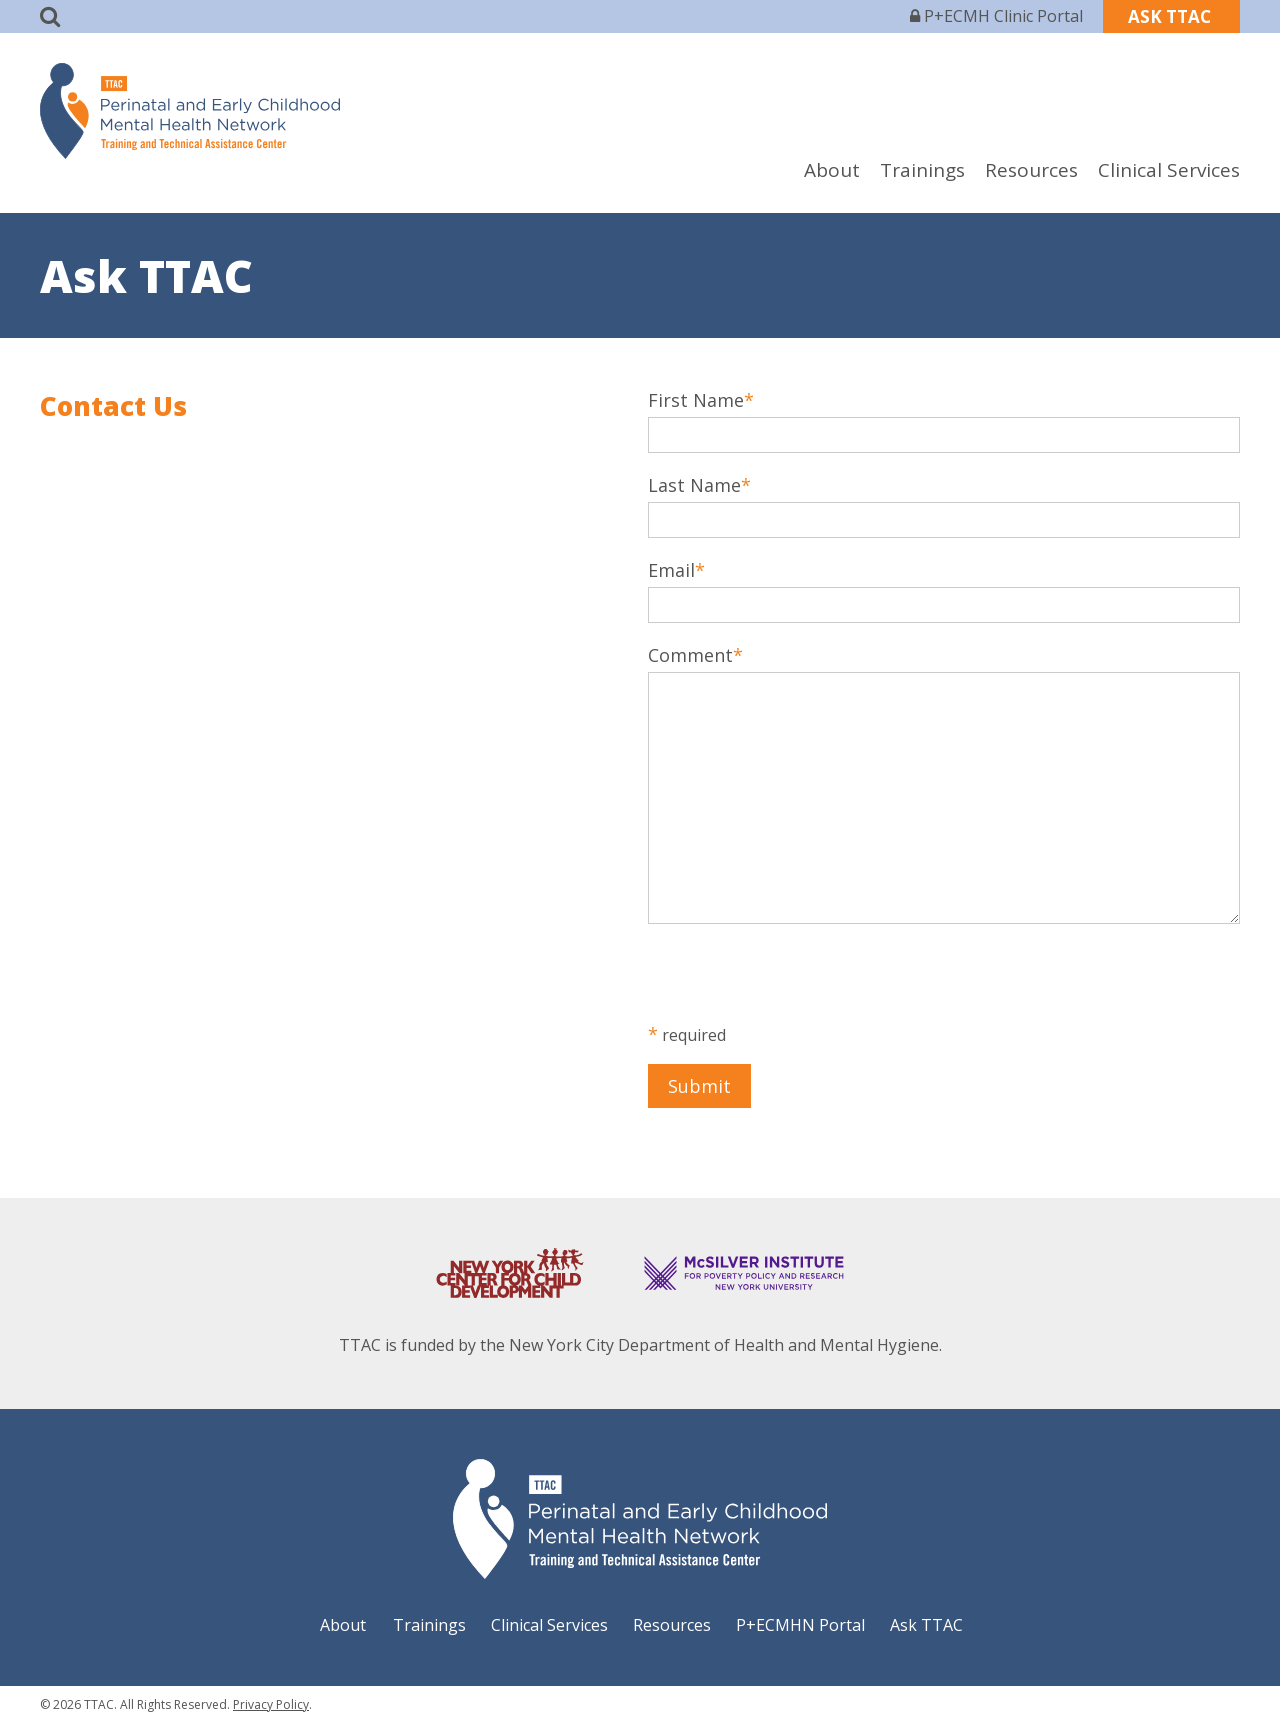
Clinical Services (1169, 170)
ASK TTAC (1171, 16)
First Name (696, 400)
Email (671, 570)
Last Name (694, 485)
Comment (690, 655)
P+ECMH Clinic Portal (996, 16)
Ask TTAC (926, 1625)
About (832, 170)
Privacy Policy (271, 1704)
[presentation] (800, 983)
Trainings (922, 170)
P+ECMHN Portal (800, 1625)
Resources (1031, 170)
